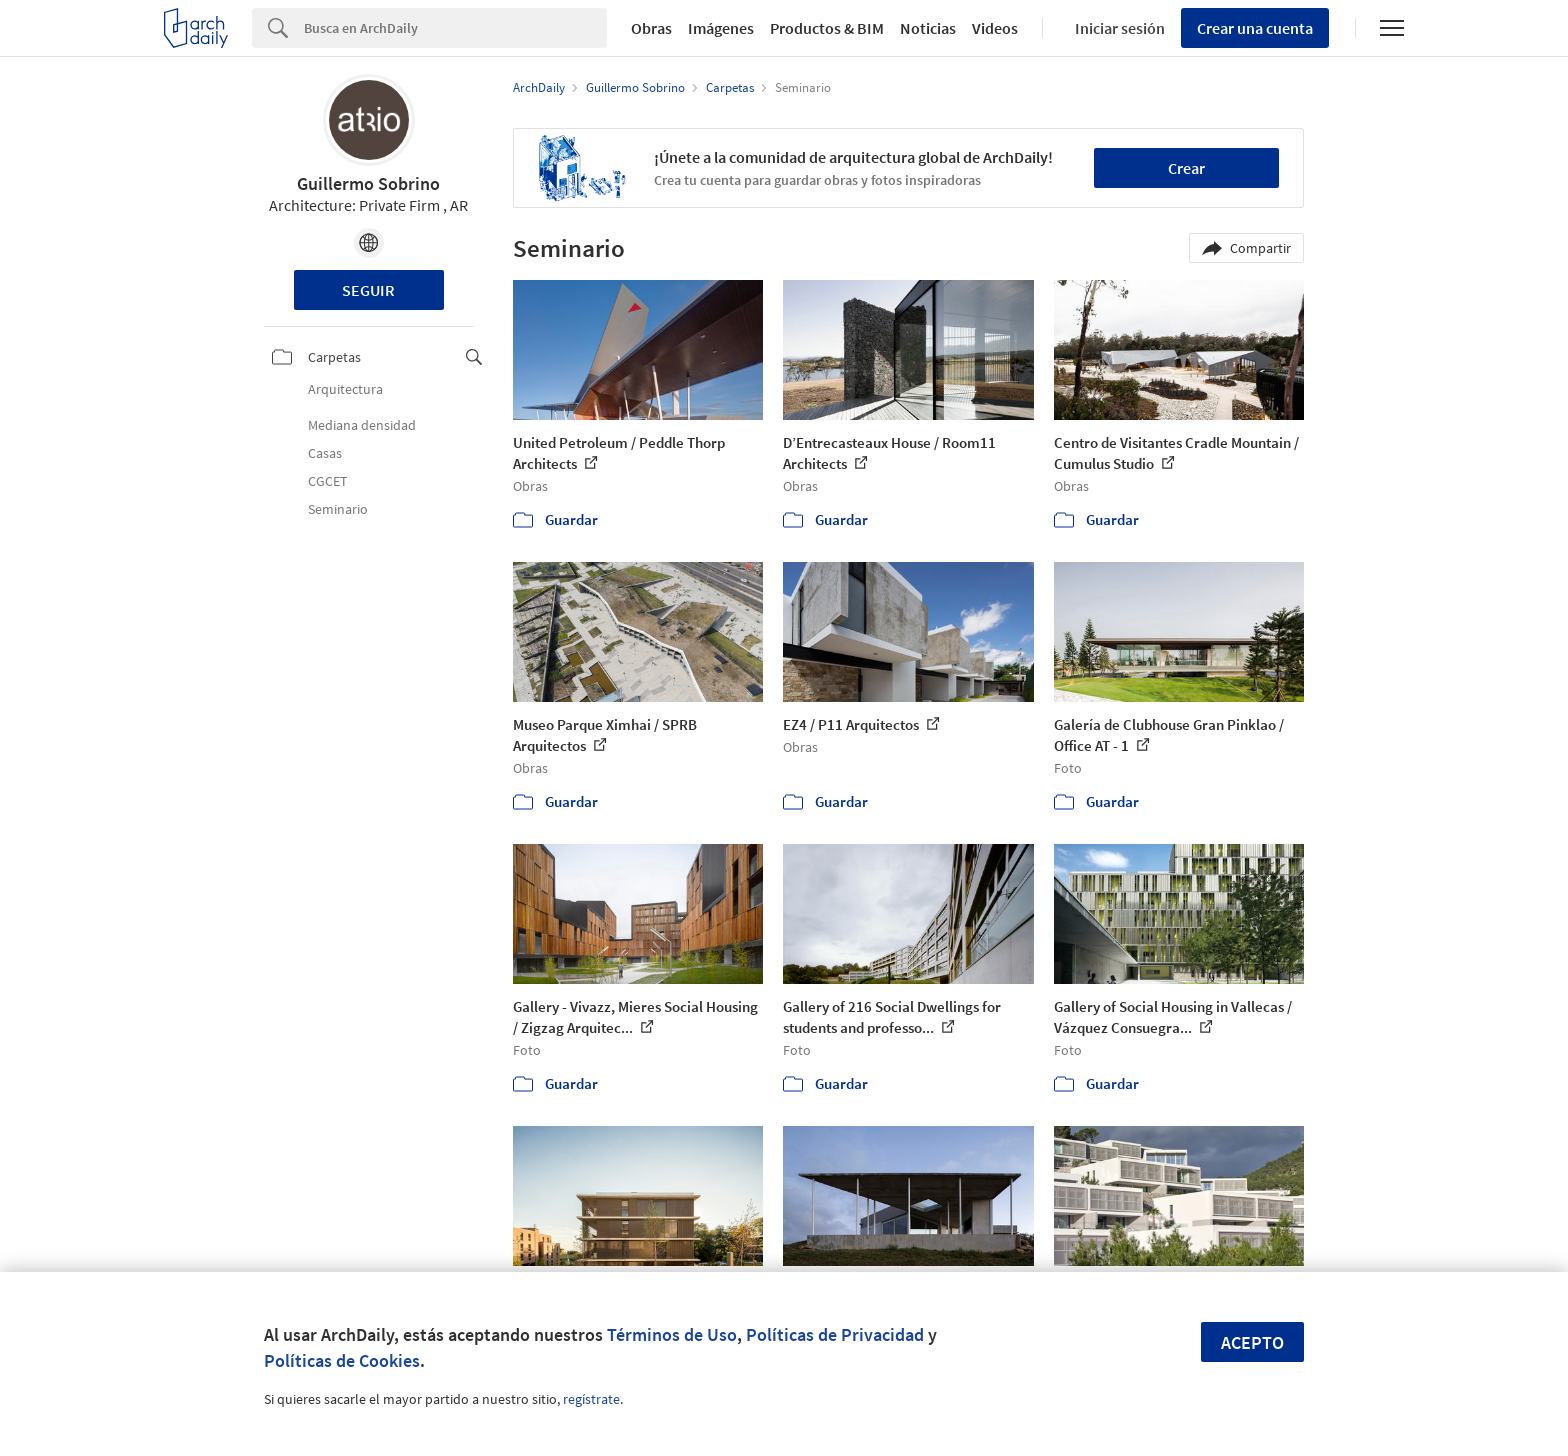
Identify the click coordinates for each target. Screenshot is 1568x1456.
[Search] (455, 28)
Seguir (368, 290)
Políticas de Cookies (342, 1360)
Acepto (1252, 1342)
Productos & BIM (827, 28)
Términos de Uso (672, 1334)
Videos (995, 28)
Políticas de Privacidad (835, 1334)
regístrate (591, 1399)
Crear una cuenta (1255, 28)
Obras (651, 28)
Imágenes (721, 28)
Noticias (928, 28)
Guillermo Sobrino (368, 183)
